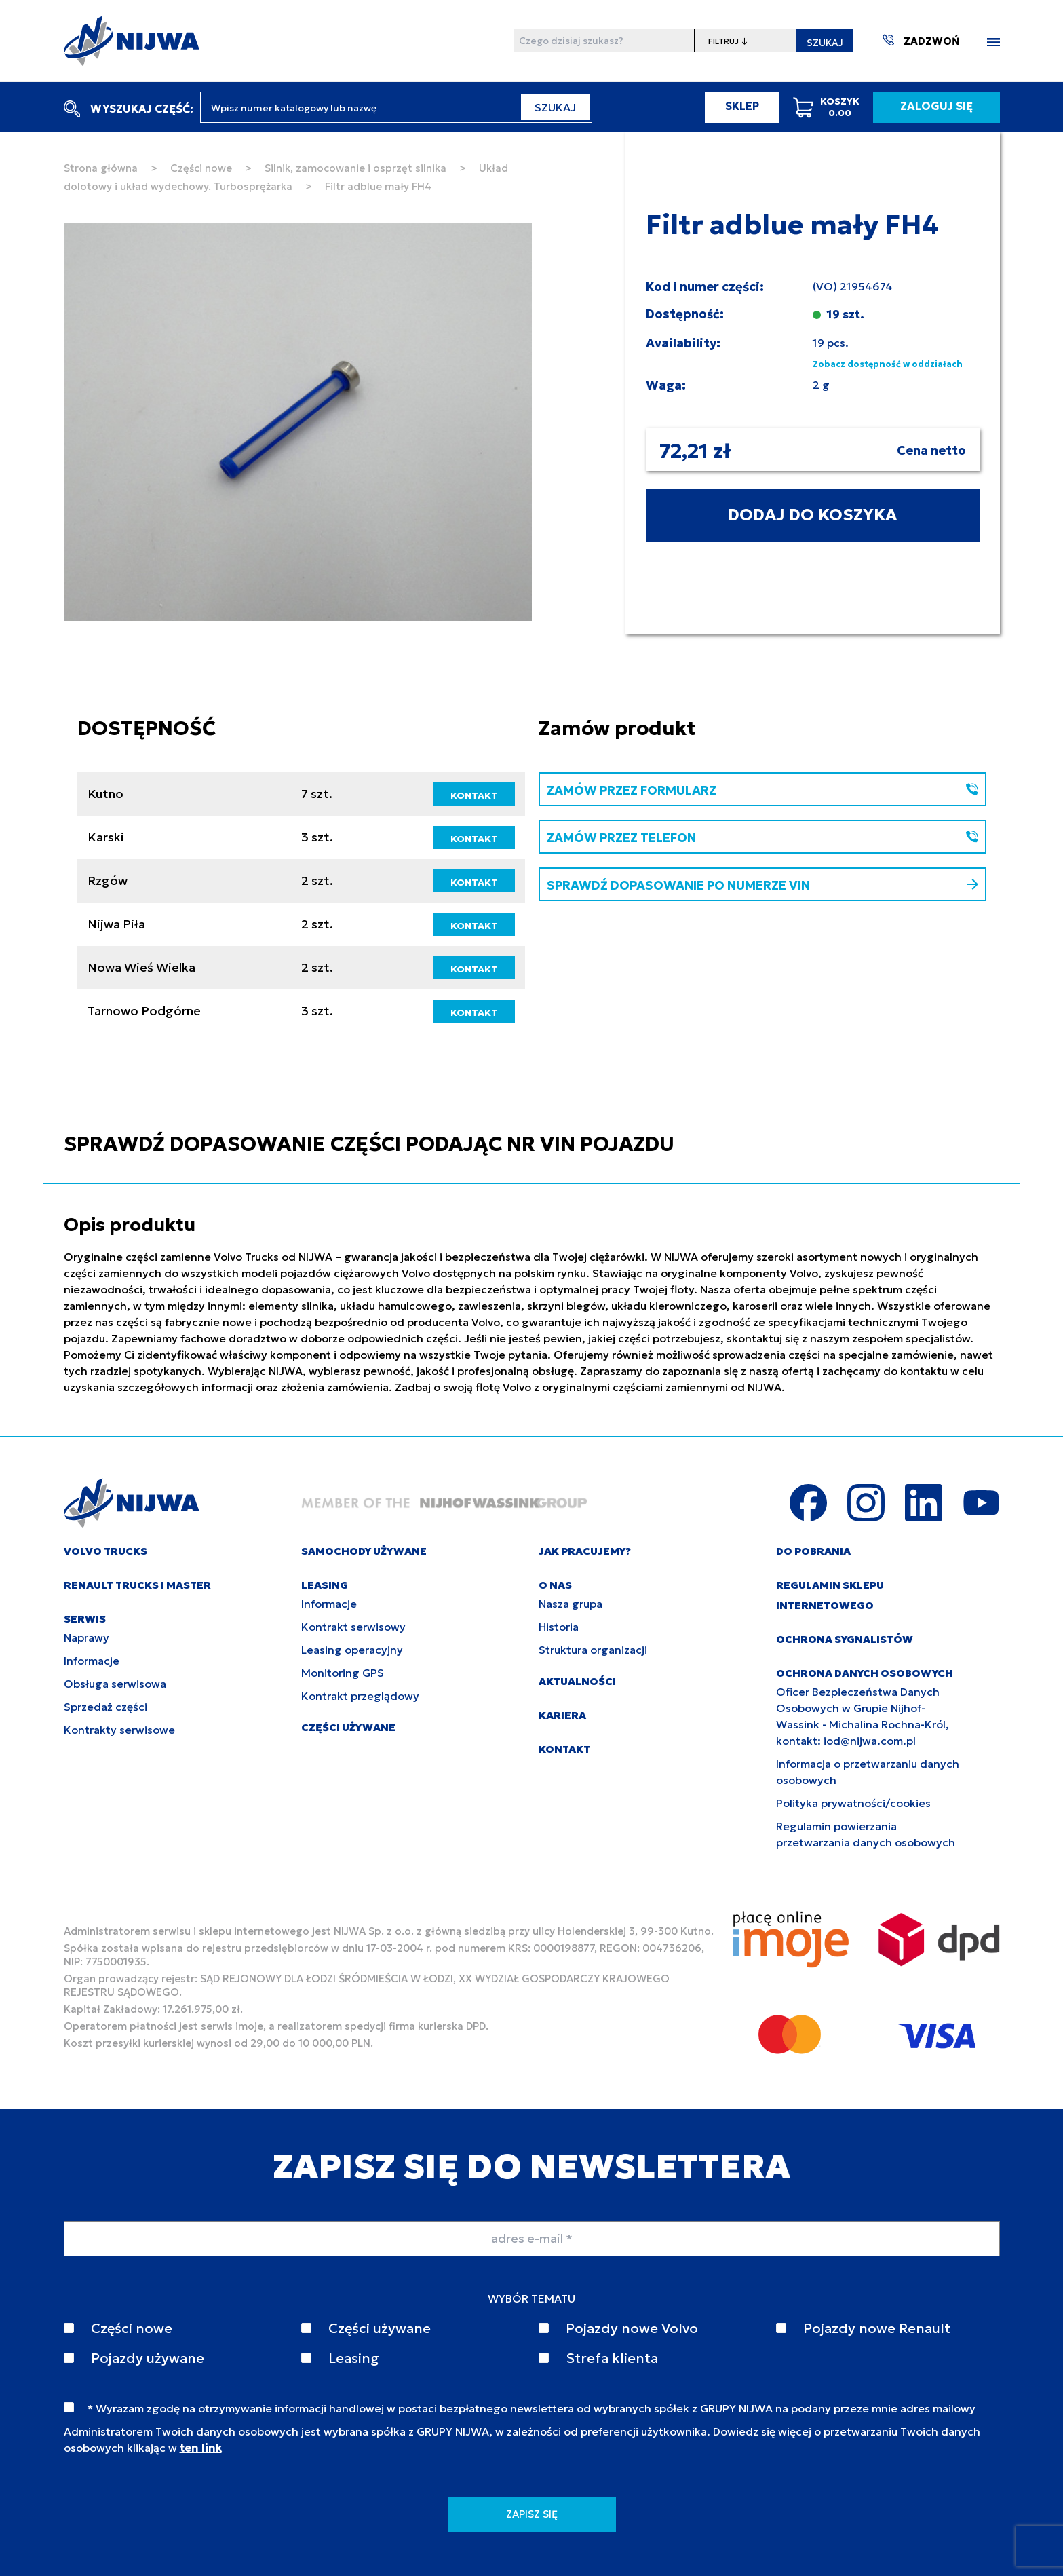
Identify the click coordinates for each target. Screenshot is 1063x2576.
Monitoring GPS (342, 1673)
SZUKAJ (825, 43)
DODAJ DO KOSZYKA (812, 515)
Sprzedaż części (105, 1706)
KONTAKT (474, 795)
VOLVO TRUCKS (105, 1551)
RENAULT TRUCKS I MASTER (137, 1584)
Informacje (91, 1660)
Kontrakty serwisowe (119, 1730)
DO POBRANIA (813, 1551)
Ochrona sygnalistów (844, 1639)
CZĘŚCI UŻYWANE (348, 1727)
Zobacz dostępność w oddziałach (888, 364)
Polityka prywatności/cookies (853, 1803)
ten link (201, 2448)
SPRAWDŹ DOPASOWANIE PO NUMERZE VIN (762, 885)
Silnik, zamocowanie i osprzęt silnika (355, 168)
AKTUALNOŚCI (577, 1681)
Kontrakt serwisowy (353, 1626)
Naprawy (86, 1637)
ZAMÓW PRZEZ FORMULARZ (762, 790)
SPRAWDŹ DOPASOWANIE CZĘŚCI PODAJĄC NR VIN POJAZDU (369, 1143)
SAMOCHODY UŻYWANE (364, 1551)
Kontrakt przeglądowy (360, 1696)
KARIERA (562, 1715)
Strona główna (101, 168)
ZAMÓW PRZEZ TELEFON (762, 838)
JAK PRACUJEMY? (585, 1551)
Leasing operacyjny (352, 1649)
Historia (559, 1626)
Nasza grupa (570, 1603)
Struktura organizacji (593, 1649)
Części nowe (201, 168)
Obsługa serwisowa (115, 1683)
